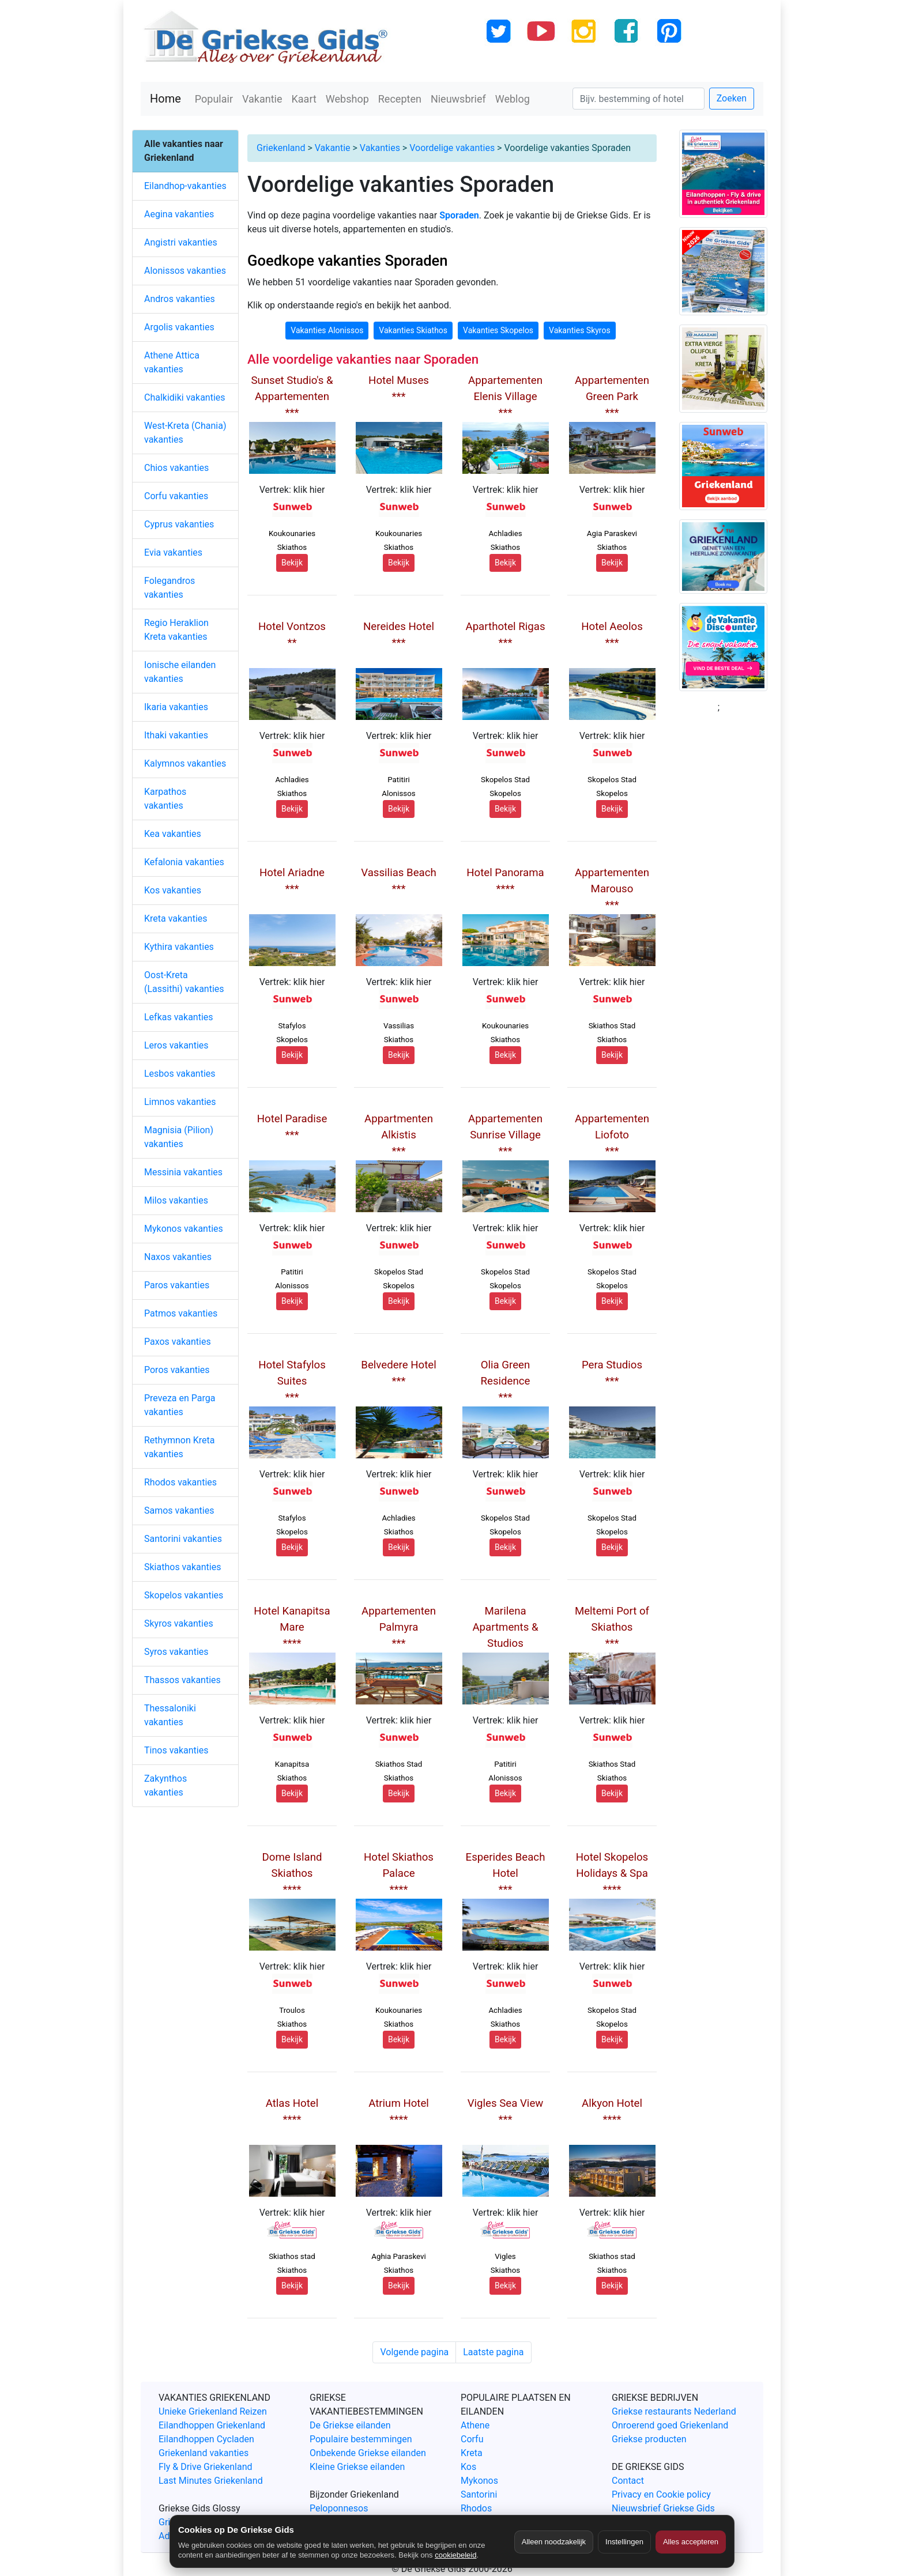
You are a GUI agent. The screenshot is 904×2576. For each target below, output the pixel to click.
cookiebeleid (455, 2555)
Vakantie (262, 99)
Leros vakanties (176, 1045)
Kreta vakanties (176, 918)
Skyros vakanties (178, 1623)
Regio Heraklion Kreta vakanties (176, 629)
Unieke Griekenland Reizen (213, 2411)
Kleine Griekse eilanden (357, 2466)
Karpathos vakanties (165, 798)
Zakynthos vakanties (165, 1785)
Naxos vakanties (178, 1256)
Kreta (472, 2452)
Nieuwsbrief (458, 99)
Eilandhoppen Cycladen (206, 2439)
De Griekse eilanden (350, 2425)
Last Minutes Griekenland (211, 2480)
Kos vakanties (172, 890)
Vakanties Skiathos (413, 330)
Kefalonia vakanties (184, 862)
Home (165, 98)
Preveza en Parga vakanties (179, 1405)
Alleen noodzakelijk (554, 2541)
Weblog (512, 99)
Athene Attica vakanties (171, 362)
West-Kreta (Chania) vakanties (185, 432)
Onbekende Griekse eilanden (368, 2452)
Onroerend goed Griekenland (670, 2425)
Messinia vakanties (183, 1172)
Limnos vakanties (180, 1101)
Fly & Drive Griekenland (206, 2466)
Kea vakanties (172, 833)
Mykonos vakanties (183, 1228)
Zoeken (732, 98)
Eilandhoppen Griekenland (212, 2425)
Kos (468, 2466)
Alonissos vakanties (185, 270)
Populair (214, 99)
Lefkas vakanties (178, 1017)
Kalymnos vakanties (185, 763)
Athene (475, 2425)
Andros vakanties (179, 298)
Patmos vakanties (180, 1313)
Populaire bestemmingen (361, 2439)
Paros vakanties (176, 1285)
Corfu (472, 2439)
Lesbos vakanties (180, 1073)
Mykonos (479, 2480)
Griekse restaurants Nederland (674, 2411)
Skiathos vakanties (182, 1567)
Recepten (399, 99)
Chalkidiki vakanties (184, 397)
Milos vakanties (176, 1200)
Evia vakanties (173, 552)
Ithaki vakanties (176, 735)
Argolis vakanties (179, 327)
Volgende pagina (414, 2352)
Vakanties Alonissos (327, 330)
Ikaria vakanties (176, 706)
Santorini (479, 2494)
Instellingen (624, 2541)
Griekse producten (649, 2439)
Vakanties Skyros (580, 330)
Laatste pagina (493, 2352)
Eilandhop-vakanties (185, 185)
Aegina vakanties (179, 214)
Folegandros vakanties (169, 587)
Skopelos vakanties (183, 1595)
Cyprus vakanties (179, 524)
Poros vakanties (177, 1369)
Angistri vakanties (180, 242)
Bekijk (292, 562)
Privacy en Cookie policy (661, 2494)
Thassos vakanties (182, 1679)
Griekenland (281, 147)
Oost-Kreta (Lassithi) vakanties (184, 982)
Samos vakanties (179, 1510)
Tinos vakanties (176, 1750)
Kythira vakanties (179, 946)
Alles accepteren (690, 2541)
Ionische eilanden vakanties (180, 671)
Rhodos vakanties (180, 1482)
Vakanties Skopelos (498, 330)
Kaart (304, 99)
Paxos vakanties (177, 1341)
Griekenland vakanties (203, 2452)
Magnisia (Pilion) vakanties (178, 1137)
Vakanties (380, 147)
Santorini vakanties (183, 1538)
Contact (628, 2480)
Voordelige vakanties (452, 147)
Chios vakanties (176, 467)
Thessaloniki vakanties (170, 1715)
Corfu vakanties (176, 496)
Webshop (347, 99)
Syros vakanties (176, 1651)
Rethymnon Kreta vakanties (179, 1447)
